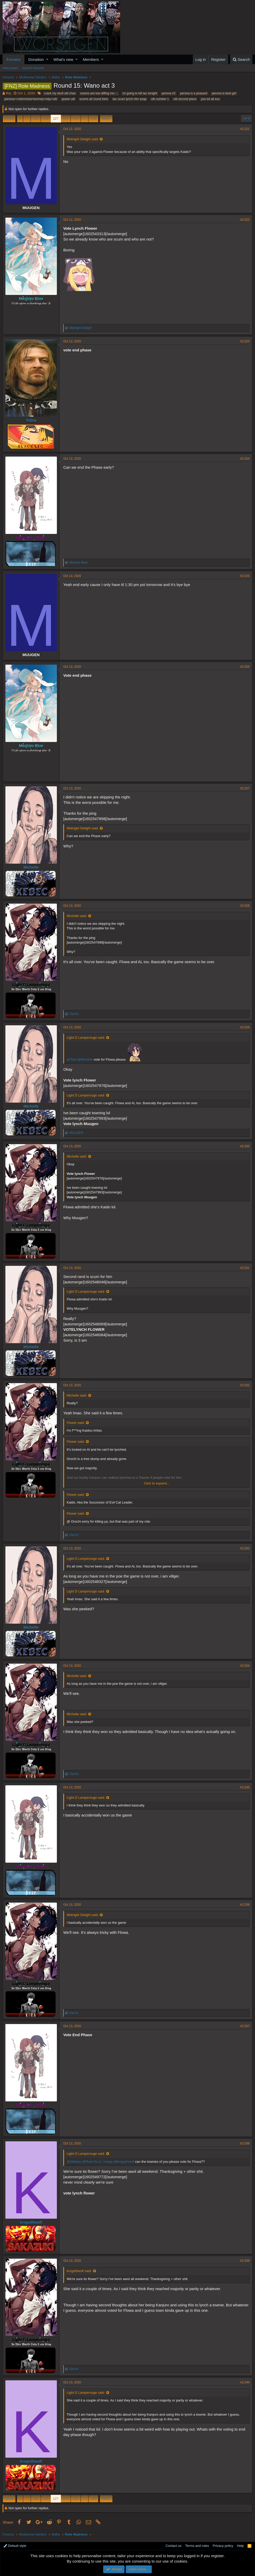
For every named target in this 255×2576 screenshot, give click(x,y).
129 (75, 118)
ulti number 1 (160, 99)
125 (36, 118)
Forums (13, 59)
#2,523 (245, 341)
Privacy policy (223, 2546)
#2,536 (245, 1904)
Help (240, 2546)
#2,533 (245, 1548)
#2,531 (245, 1268)
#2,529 (245, 1027)
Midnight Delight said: (83, 139)
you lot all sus (210, 99)
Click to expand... (157, 1483)
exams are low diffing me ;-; (99, 93)
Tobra (31, 420)
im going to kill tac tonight (139, 93)
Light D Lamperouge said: (86, 1037)
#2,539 (245, 2261)
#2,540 (245, 2382)
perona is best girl (224, 93)
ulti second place (184, 99)
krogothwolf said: (79, 2271)
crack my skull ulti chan (60, 93)
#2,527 (245, 788)
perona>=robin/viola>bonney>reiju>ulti (30, 99)
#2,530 (245, 1146)
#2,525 (245, 576)
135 (93, 118)
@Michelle (85, 1059)
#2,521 (245, 129)
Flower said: (76, 1423)
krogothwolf (31, 2222)
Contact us (173, 2546)
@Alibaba (74, 2162)
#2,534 (245, 1665)
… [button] (27, 118)
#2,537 (245, 2026)
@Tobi (71, 1059)
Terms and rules (197, 2546)
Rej (8, 93)
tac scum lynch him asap (129, 99)
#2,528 (245, 905)
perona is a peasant (193, 93)
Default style (15, 2546)
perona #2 (168, 93)
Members (91, 59)
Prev (9, 118)
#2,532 (245, 1385)
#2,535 (245, 1787)
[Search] (241, 59)
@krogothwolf (124, 2162)
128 (66, 118)
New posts (10, 68)
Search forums (33, 68)
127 (56, 118)
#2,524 (245, 458)
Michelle (31, 867)
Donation (36, 59)
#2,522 (245, 219)
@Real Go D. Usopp (97, 2162)
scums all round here (94, 99)
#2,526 (245, 666)
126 (46, 118)
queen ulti (68, 99)
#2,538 (245, 2143)
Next (105, 118)
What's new (63, 59)
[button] (47, 59)
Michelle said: (77, 916)
